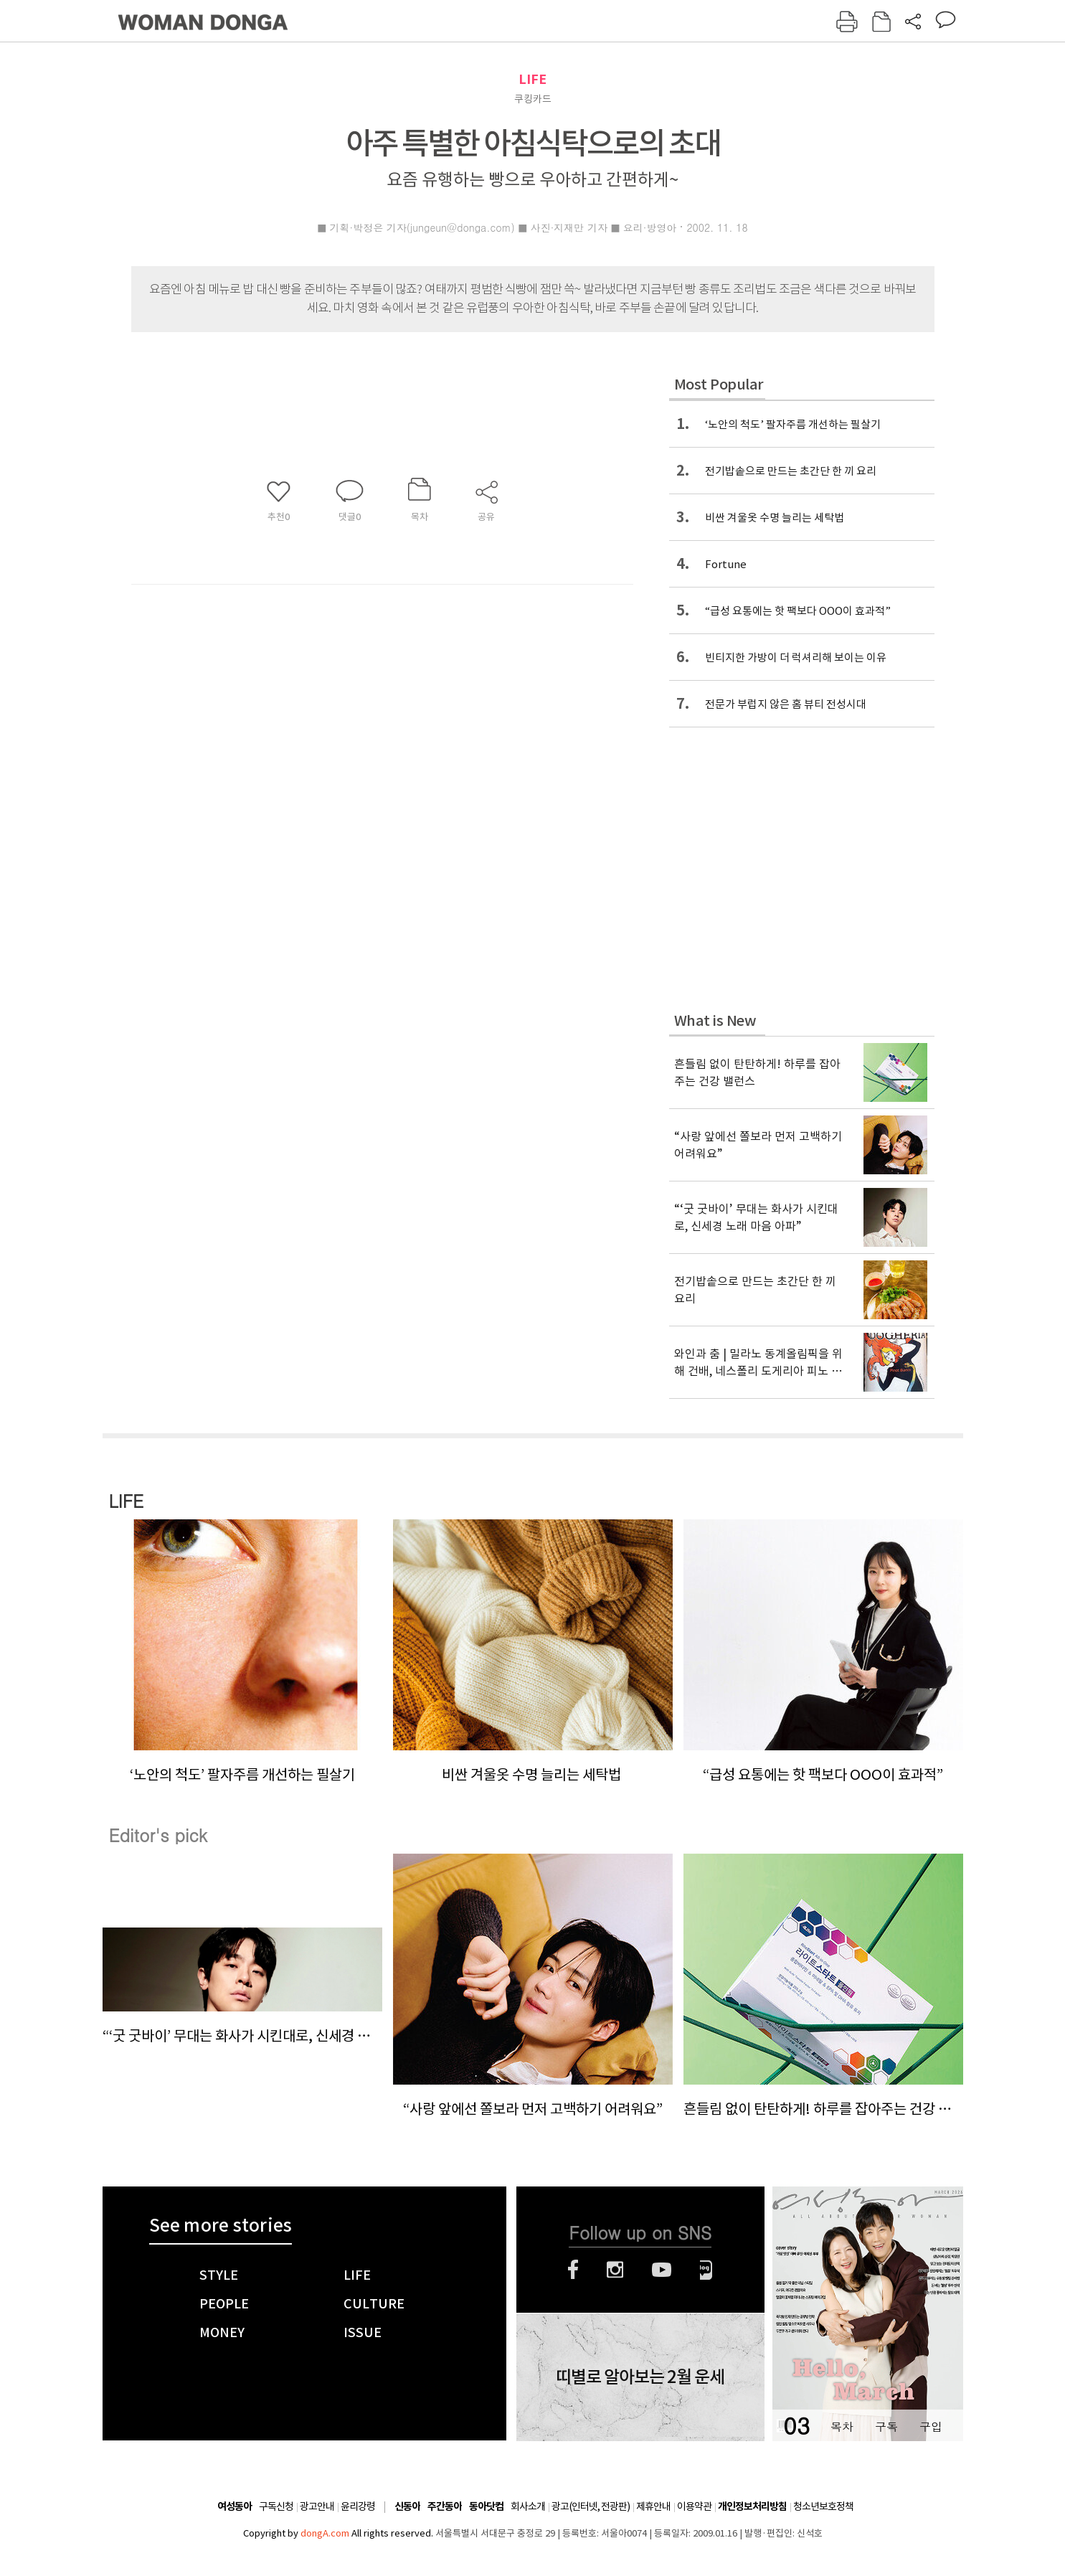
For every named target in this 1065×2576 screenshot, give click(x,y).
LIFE (532, 79)
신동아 (407, 2507)
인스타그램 (615, 2269)
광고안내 (317, 2506)
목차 (841, 2426)
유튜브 (661, 2269)
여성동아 (234, 2507)
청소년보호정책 (823, 2506)
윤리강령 (358, 2506)
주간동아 (444, 2507)
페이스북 (573, 2269)
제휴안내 (653, 2506)
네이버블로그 (706, 2269)
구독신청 (276, 2506)
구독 (886, 2426)
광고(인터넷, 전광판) (591, 2506)
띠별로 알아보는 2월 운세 (640, 2377)
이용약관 (694, 2506)
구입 (930, 2426)
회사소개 (528, 2506)
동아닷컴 (486, 2507)
